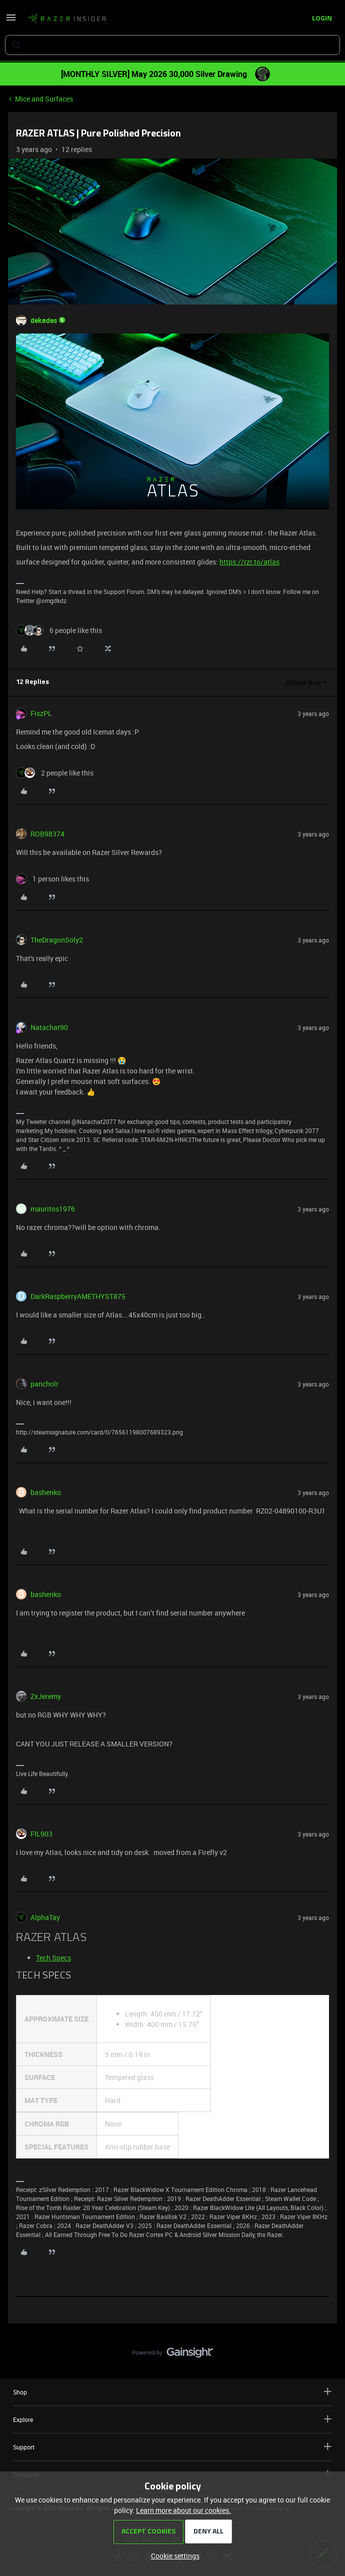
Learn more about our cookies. (183, 2510)
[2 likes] (55, 773)
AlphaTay (45, 1917)
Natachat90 (49, 1027)
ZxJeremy (45, 1696)
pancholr (44, 1383)
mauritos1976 (52, 1209)
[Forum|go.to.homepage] (67, 19)
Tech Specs (53, 1957)
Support (172, 2446)
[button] (11, 21)
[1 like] (52, 879)
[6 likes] (59, 630)
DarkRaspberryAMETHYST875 (78, 1296)
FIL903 (41, 1833)
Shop (172, 2392)
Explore (172, 2419)
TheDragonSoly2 (56, 939)
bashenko (45, 1492)
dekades (43, 320)
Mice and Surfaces (44, 99)
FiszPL (41, 713)
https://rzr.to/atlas (250, 561)
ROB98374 (47, 833)
